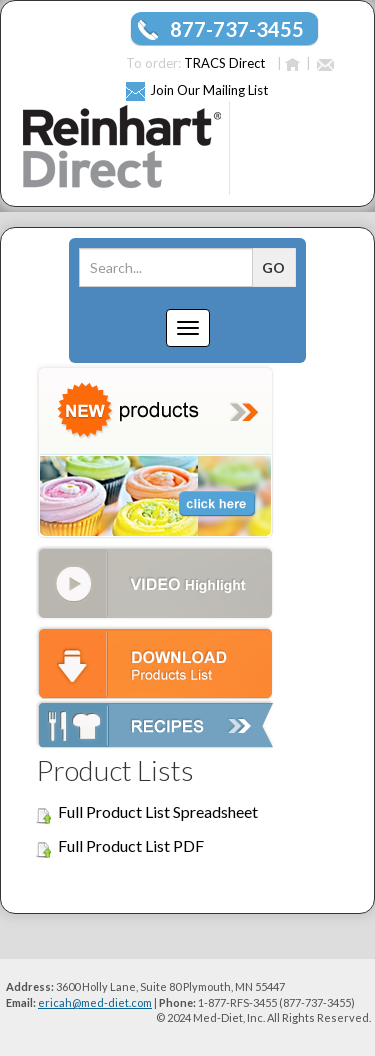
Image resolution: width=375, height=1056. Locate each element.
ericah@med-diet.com (95, 1002)
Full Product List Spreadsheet (158, 811)
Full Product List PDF (131, 845)
